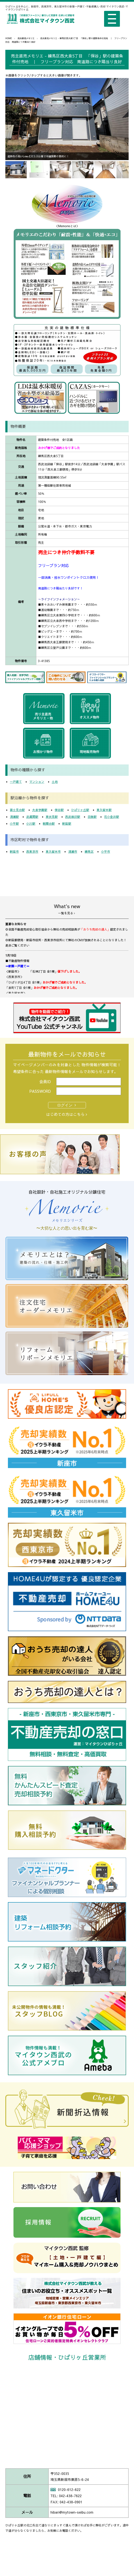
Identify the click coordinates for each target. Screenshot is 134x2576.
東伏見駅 (52, 816)
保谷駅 (59, 810)
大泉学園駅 (39, 810)
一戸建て (16, 781)
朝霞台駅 (49, 823)
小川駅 (30, 823)
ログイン (66, 1105)
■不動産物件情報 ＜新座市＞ (17, 966)
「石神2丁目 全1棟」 (55, 971)
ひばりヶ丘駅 (80, 810)
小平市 (105, 851)
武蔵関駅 (32, 816)
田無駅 (92, 816)
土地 (55, 781)
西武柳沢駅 (72, 816)
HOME (8, 38)
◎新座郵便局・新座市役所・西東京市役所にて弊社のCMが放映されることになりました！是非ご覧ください (66, 942)
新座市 (14, 851)
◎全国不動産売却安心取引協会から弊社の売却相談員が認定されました (66, 932)
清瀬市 (72, 851)
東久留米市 (53, 851)
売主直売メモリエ (26, 38)
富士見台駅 (17, 810)
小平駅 (14, 823)
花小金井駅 (111, 816)
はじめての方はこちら (66, 1114)
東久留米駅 (104, 810)
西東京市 (32, 851)
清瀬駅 (14, 816)
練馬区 (89, 851)
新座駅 (66, 823)
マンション (36, 781)
